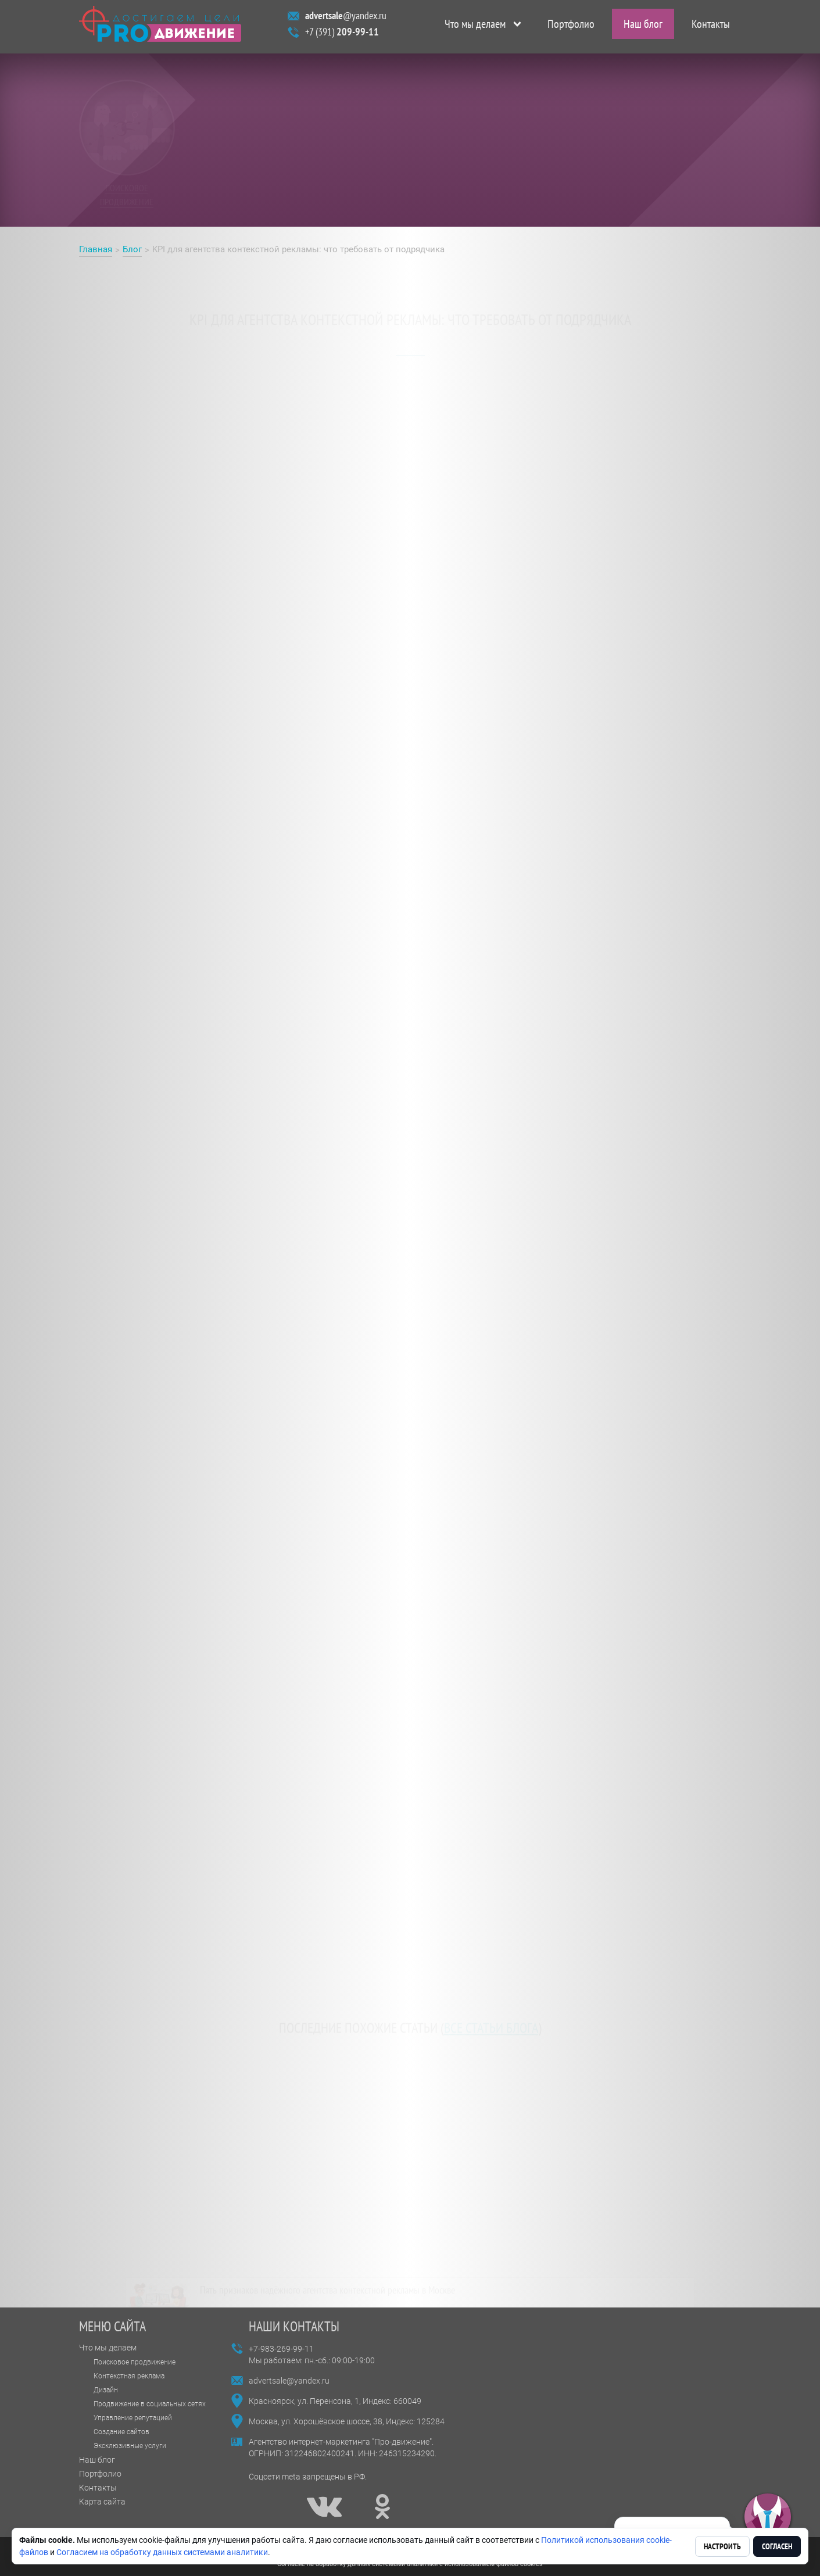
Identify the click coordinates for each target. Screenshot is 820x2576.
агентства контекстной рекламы (436, 449)
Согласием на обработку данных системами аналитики (162, 2552)
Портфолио (571, 26)
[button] (768, 2517)
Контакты (711, 26)
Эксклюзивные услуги (130, 2446)
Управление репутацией (133, 2418)
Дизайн (106, 2390)
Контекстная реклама (129, 2376)
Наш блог (643, 26)
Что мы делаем (475, 26)
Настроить (722, 2546)
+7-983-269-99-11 (281, 2348)
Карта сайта (102, 2501)
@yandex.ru (345, 18)
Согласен (777, 2546)
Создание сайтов (121, 2432)
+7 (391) (342, 34)
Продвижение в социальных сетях (150, 2404)
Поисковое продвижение (135, 2362)
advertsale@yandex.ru (289, 2380)
